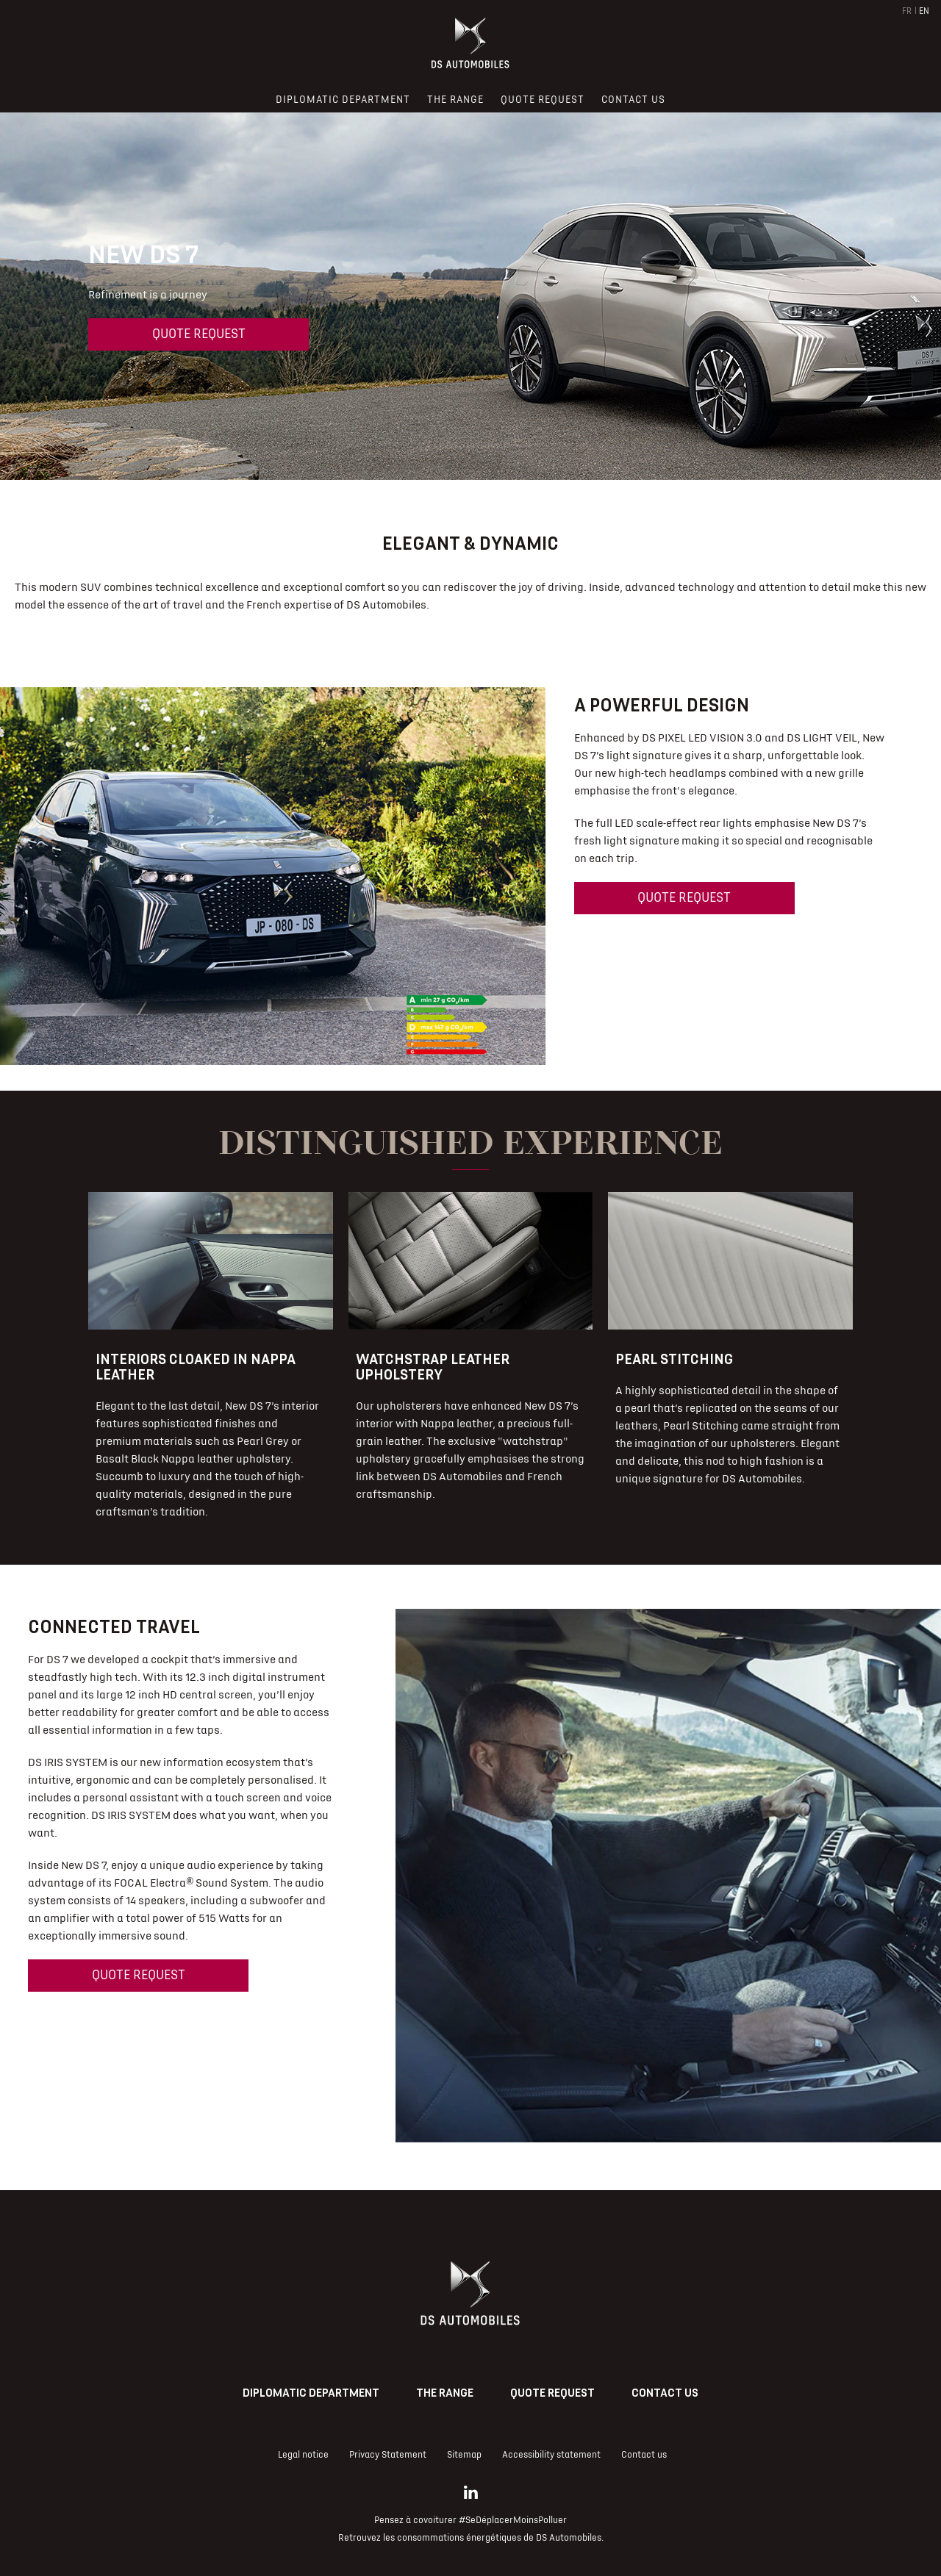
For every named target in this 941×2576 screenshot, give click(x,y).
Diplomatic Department (311, 2393)
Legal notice (303, 2455)
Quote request (199, 334)
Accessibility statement (551, 2455)
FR (907, 11)
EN (924, 11)
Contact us (664, 2393)
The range (444, 2393)
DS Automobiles (568, 2538)
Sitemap (464, 2455)
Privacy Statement (387, 2455)
